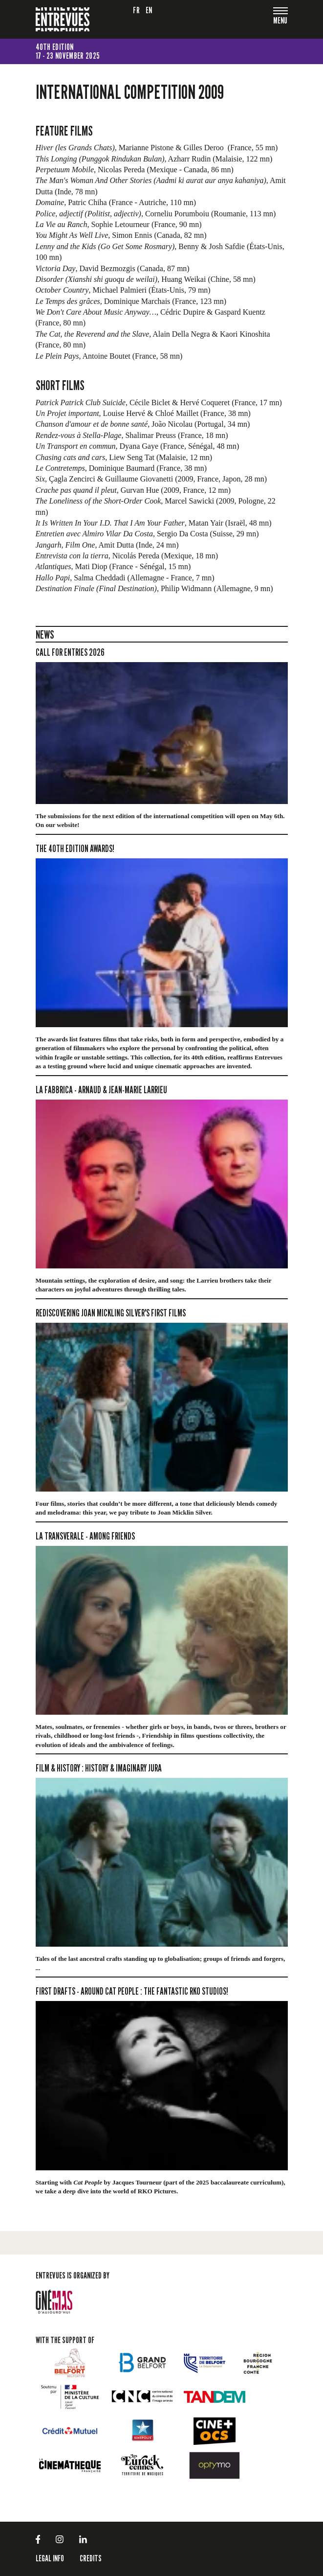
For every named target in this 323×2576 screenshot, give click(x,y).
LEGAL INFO (50, 2558)
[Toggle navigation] (280, 21)
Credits (91, 2558)
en (149, 10)
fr (136, 10)
